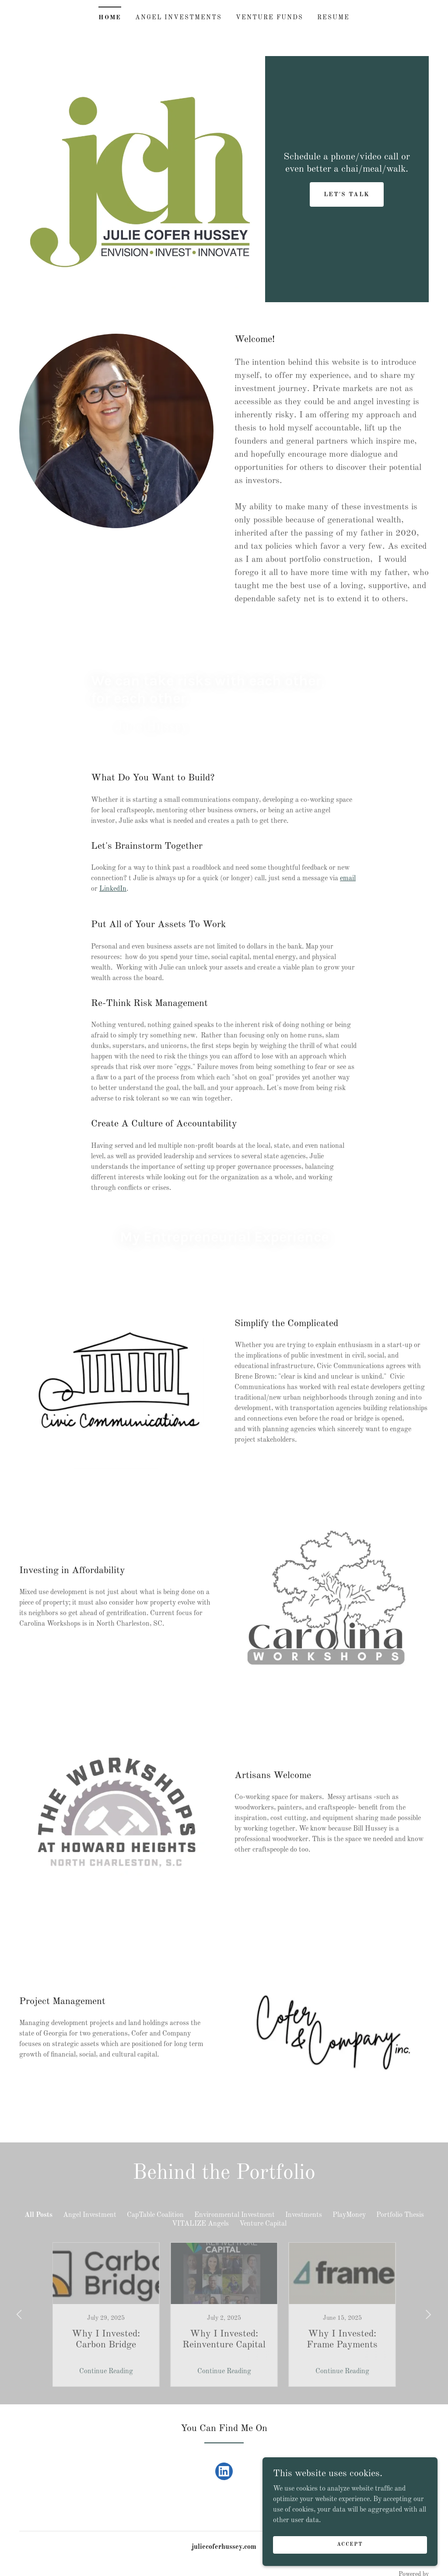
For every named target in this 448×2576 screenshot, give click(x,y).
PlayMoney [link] (349, 2215)
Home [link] (109, 17)
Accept (350, 2544)
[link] (224, 2473)
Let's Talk (347, 194)
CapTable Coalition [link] (155, 2215)
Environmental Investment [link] (234, 2215)
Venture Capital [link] (263, 2223)
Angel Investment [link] (89, 2215)
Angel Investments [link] (178, 17)
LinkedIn (112, 889)
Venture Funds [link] (269, 17)
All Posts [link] (38, 2215)
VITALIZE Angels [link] (200, 2223)
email (348, 878)
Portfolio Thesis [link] (400, 2215)
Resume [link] (333, 17)
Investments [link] (303, 2215)
